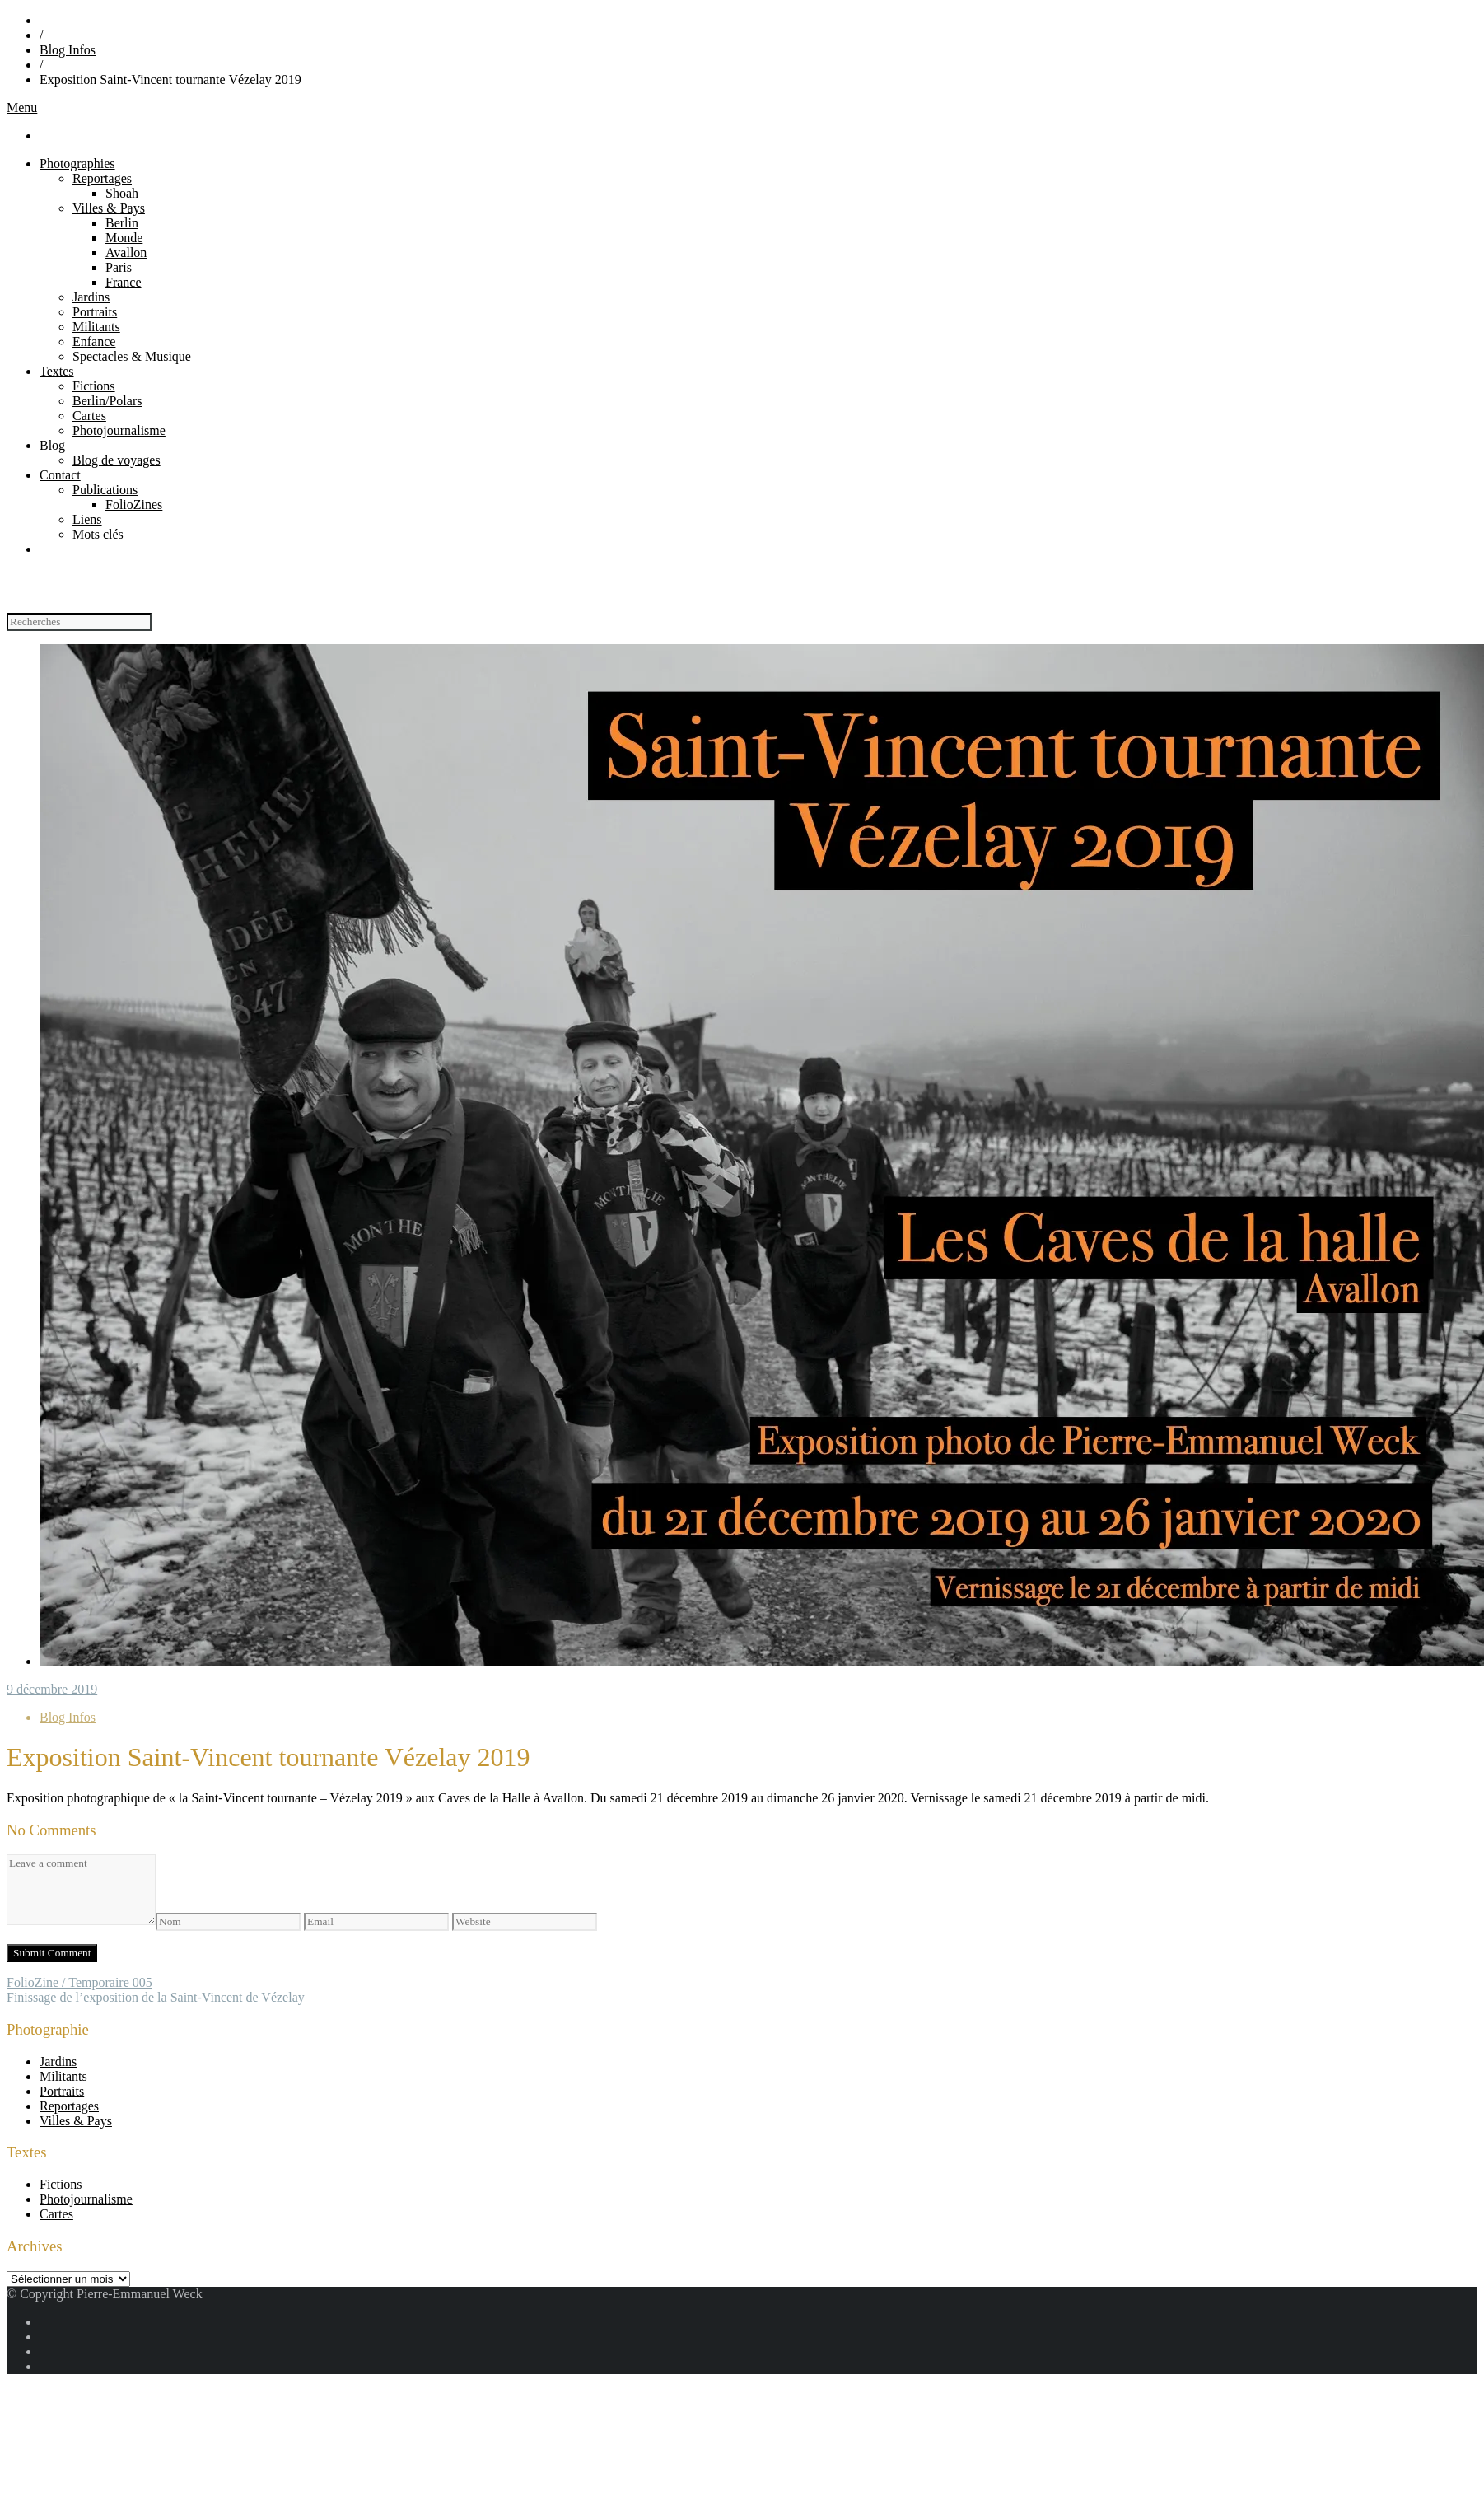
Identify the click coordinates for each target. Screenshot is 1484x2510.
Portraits (94, 312)
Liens (87, 519)
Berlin (121, 223)
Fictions (93, 386)
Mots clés (98, 534)
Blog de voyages (116, 460)
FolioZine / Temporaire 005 (79, 1982)
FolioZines (133, 505)
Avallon (126, 252)
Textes (57, 371)
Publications (105, 490)
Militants (96, 327)
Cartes (89, 416)
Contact (60, 475)
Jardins (91, 297)
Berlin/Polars (107, 401)
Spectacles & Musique (131, 356)
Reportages (102, 178)
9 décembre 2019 (52, 1689)
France (123, 282)
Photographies (77, 164)
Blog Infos (68, 50)
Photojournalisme (119, 430)
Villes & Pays (108, 208)
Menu (22, 107)
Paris (118, 267)
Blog (52, 445)
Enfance (93, 341)
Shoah (121, 193)
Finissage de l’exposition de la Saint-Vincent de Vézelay (156, 1997)
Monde (123, 238)
